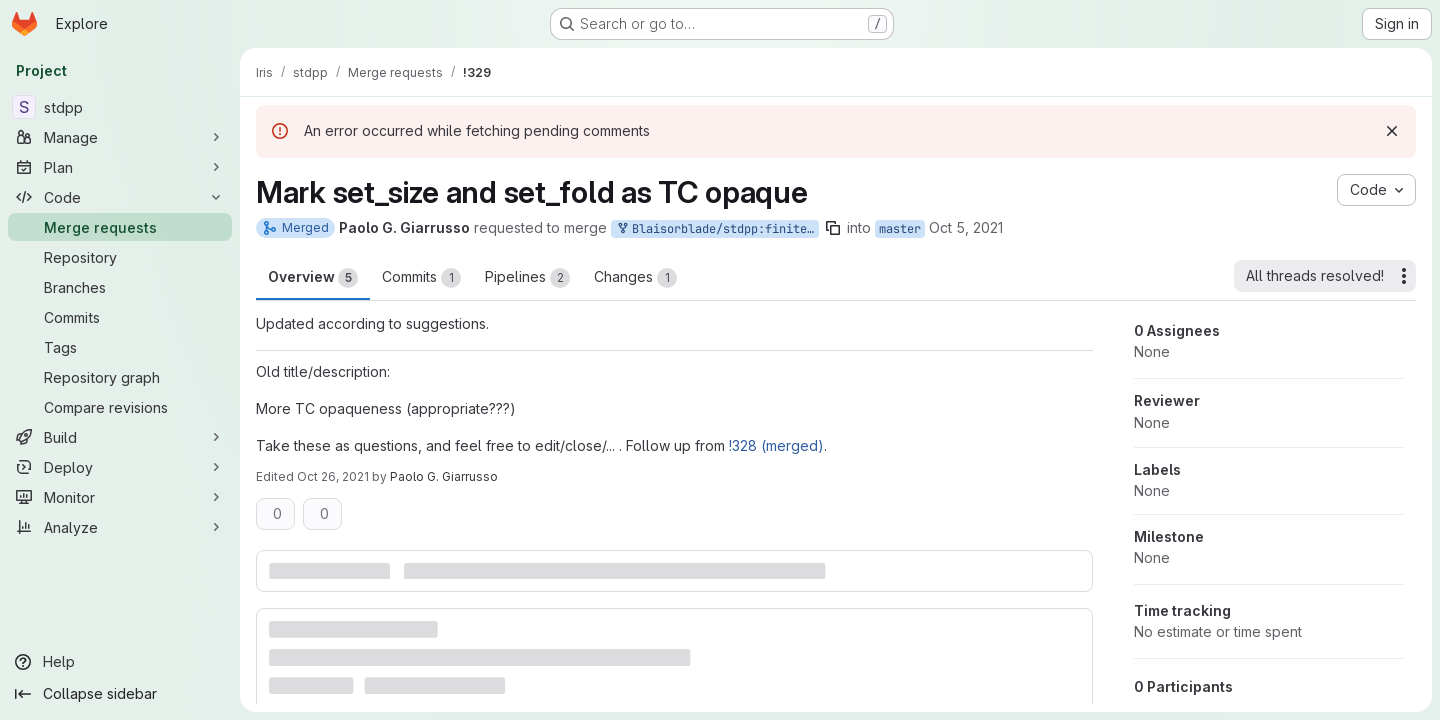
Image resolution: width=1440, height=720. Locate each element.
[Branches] (120, 287)
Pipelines (527, 278)
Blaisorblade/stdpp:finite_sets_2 (717, 229)
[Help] (120, 662)
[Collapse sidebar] (120, 694)
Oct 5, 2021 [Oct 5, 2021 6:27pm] (966, 227)
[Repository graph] (120, 377)
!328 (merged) (776, 445)
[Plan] (120, 167)
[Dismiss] (1392, 131)
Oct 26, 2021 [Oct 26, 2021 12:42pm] (333, 476)
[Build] (120, 437)
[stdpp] (120, 107)
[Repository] (120, 257)
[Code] (120, 197)
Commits (421, 278)
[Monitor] (120, 497)
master (900, 229)
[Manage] (120, 137)
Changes (635, 278)
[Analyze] (120, 527)
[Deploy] (120, 467)
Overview (313, 278)
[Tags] (120, 347)
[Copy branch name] (833, 228)
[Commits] (120, 317)
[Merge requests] (120, 227)
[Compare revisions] (120, 407)
